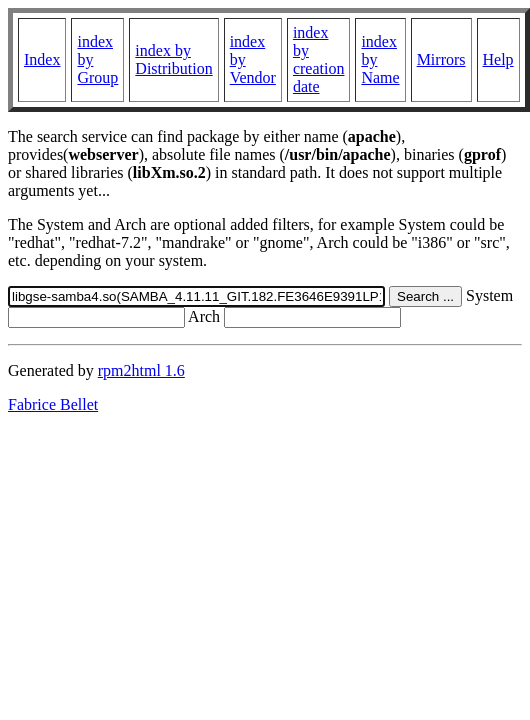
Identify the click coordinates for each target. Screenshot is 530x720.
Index (42, 59)
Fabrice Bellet (53, 404)
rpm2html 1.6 (141, 370)
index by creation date (319, 59)
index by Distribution (173, 59)
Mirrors (441, 59)
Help (498, 59)
